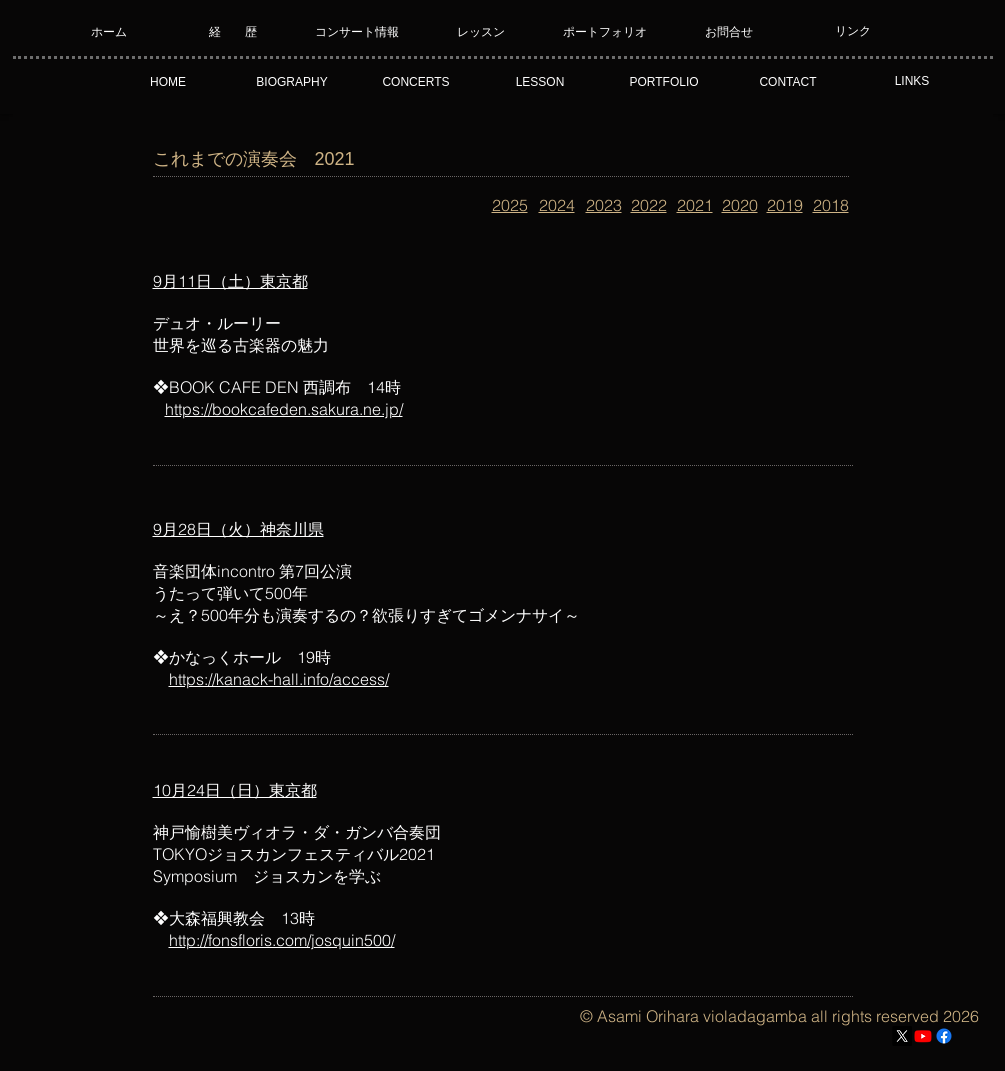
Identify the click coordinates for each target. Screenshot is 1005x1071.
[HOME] (168, 82)
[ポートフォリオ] (605, 32)
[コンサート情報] (357, 32)
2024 (557, 205)
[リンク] (853, 32)
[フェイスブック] (944, 1036)
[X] (902, 1036)
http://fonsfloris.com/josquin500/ (282, 940)
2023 (604, 205)
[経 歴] (233, 32)
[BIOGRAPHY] (292, 82)
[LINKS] (912, 82)
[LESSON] (540, 82)
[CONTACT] (788, 82)
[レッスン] (481, 32)
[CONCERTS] (416, 82)
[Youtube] (923, 1036)
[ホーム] (109, 32)
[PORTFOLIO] (664, 82)
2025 (510, 205)
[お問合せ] (729, 32)
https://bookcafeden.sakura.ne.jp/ (284, 409)
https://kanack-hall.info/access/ (279, 679)
